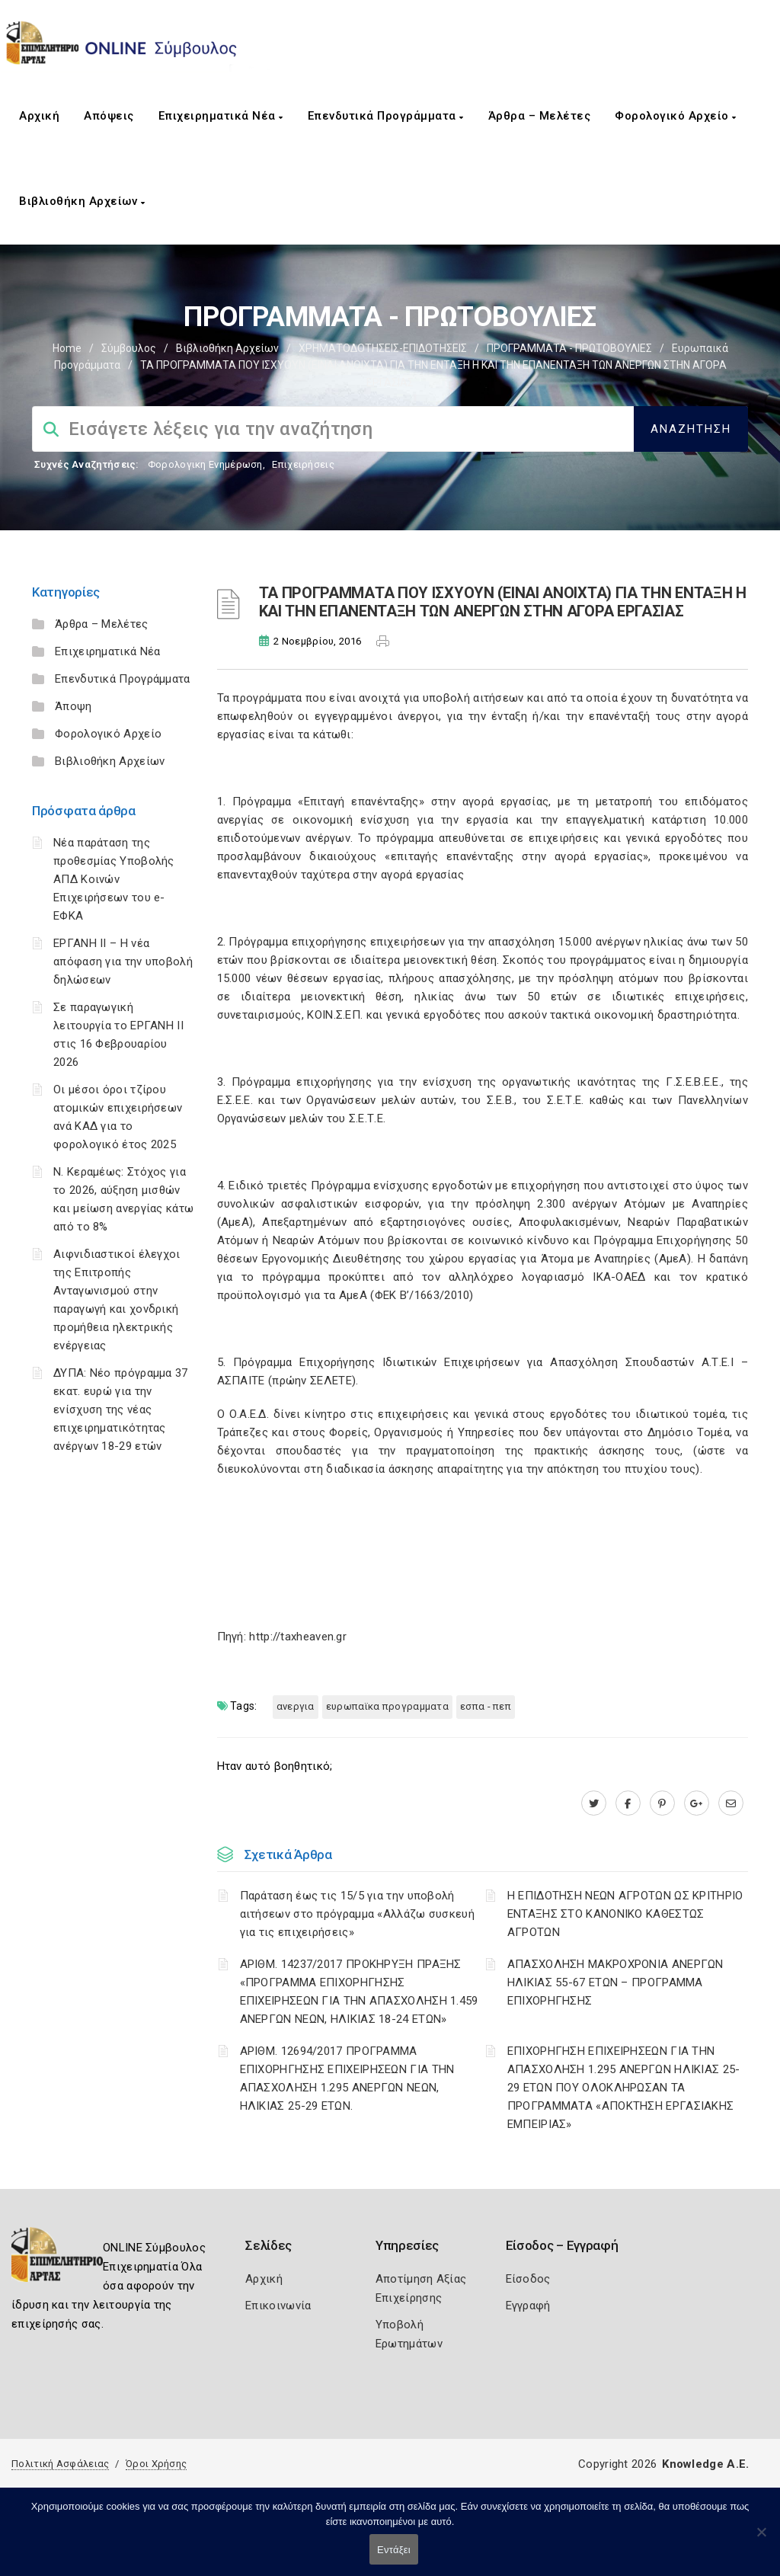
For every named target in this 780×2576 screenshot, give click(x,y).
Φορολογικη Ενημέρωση (205, 464)
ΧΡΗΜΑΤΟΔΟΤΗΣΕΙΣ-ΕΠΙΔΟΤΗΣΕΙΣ (383, 348)
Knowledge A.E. (705, 2464)
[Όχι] (761, 2539)
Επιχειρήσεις (303, 464)
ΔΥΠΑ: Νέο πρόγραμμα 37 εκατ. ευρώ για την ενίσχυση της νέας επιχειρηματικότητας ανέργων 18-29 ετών (120, 1409)
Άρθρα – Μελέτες (539, 116)
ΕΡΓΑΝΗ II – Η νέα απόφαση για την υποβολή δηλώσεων (123, 961)
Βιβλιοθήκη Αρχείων (82, 201)
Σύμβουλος (128, 348)
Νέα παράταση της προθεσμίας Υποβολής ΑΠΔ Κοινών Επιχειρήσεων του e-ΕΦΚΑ (113, 879)
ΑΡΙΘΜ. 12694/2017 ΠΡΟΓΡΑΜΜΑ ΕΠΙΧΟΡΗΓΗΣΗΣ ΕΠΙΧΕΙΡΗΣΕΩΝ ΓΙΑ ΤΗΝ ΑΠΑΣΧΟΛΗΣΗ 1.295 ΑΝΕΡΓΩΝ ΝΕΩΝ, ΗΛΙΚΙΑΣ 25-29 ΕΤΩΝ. (347, 2078)
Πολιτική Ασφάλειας (60, 2463)
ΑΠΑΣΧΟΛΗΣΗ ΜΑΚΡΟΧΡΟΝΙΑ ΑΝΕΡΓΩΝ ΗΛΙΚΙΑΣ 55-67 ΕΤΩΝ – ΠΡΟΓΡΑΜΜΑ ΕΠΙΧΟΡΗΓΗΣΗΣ (615, 1982)
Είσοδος (528, 2279)
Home (67, 348)
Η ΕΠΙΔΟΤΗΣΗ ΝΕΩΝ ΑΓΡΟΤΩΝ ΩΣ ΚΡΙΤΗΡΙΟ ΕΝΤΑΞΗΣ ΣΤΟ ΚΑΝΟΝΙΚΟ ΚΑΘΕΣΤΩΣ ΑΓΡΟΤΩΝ (625, 1914)
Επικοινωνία (278, 2305)
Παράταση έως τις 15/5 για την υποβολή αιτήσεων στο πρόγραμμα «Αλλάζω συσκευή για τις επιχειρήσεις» (357, 1914)
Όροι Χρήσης (156, 2463)
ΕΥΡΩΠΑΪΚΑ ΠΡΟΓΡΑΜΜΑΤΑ (387, 1706)
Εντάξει (394, 2549)
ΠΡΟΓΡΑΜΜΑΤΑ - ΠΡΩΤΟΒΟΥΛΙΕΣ (569, 348)
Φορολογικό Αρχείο (676, 116)
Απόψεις (109, 116)
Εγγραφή (528, 2305)
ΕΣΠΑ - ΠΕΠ (485, 1706)
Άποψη (73, 706)
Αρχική (39, 116)
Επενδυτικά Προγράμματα (386, 116)
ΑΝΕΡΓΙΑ (296, 1706)
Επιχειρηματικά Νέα (220, 116)
